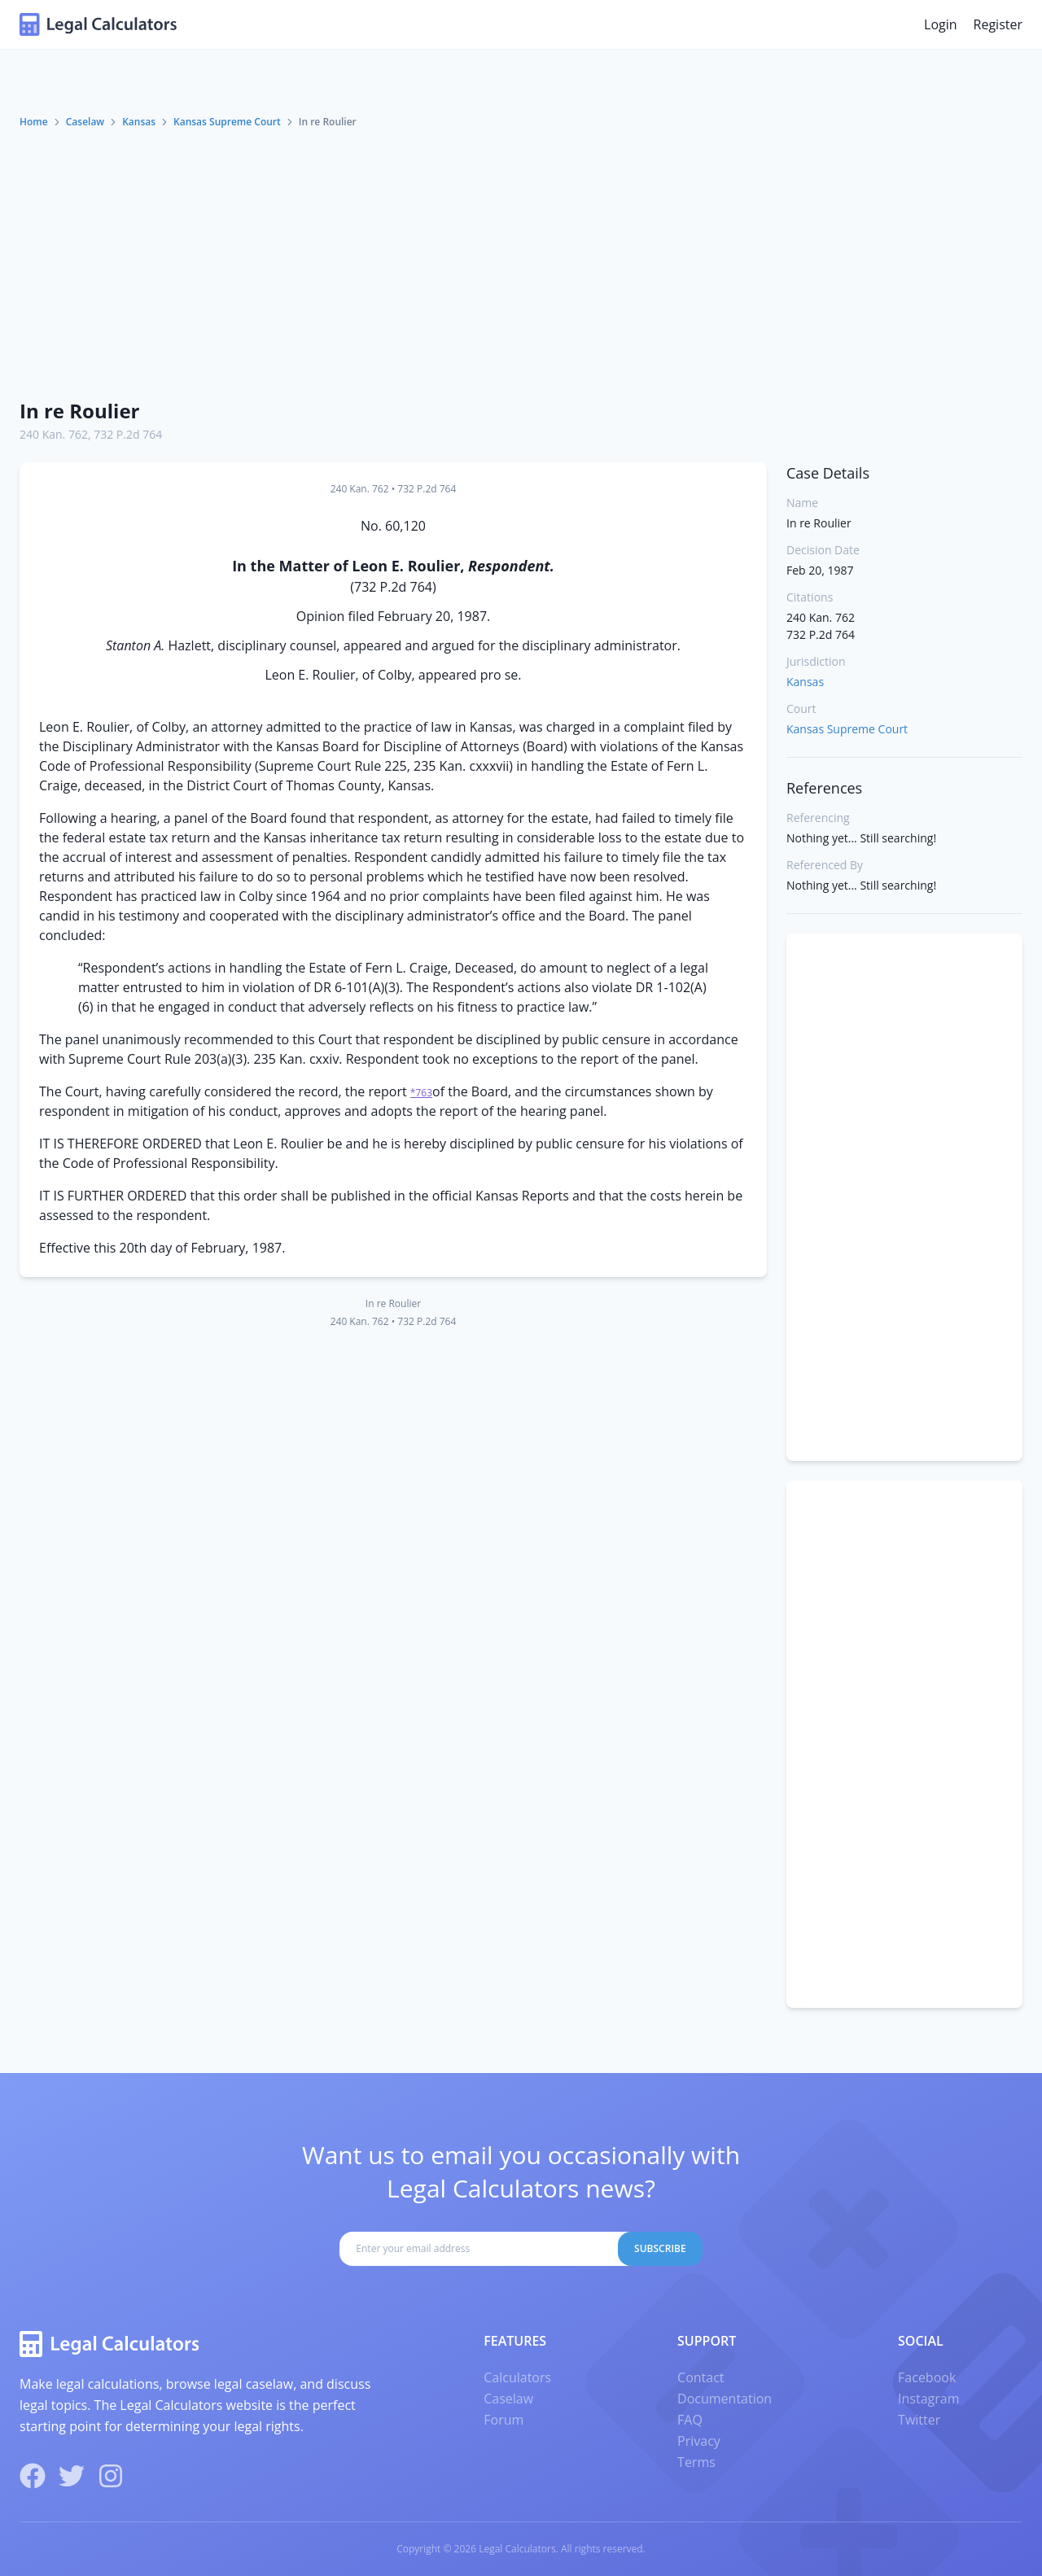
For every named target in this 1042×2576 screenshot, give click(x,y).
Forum (503, 2420)
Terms (696, 2462)
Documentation (724, 2399)
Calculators (517, 2377)
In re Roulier (79, 410)
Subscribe (660, 2248)
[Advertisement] (521, 263)
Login (940, 24)
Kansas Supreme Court (227, 122)
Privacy (698, 2441)
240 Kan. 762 (54, 434)
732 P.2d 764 (128, 434)
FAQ (690, 2420)
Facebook (927, 2377)
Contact (700, 2377)
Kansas (138, 122)
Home (34, 122)
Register (998, 24)
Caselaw (85, 122)
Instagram (928, 2399)
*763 (421, 1093)
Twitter (919, 2420)
